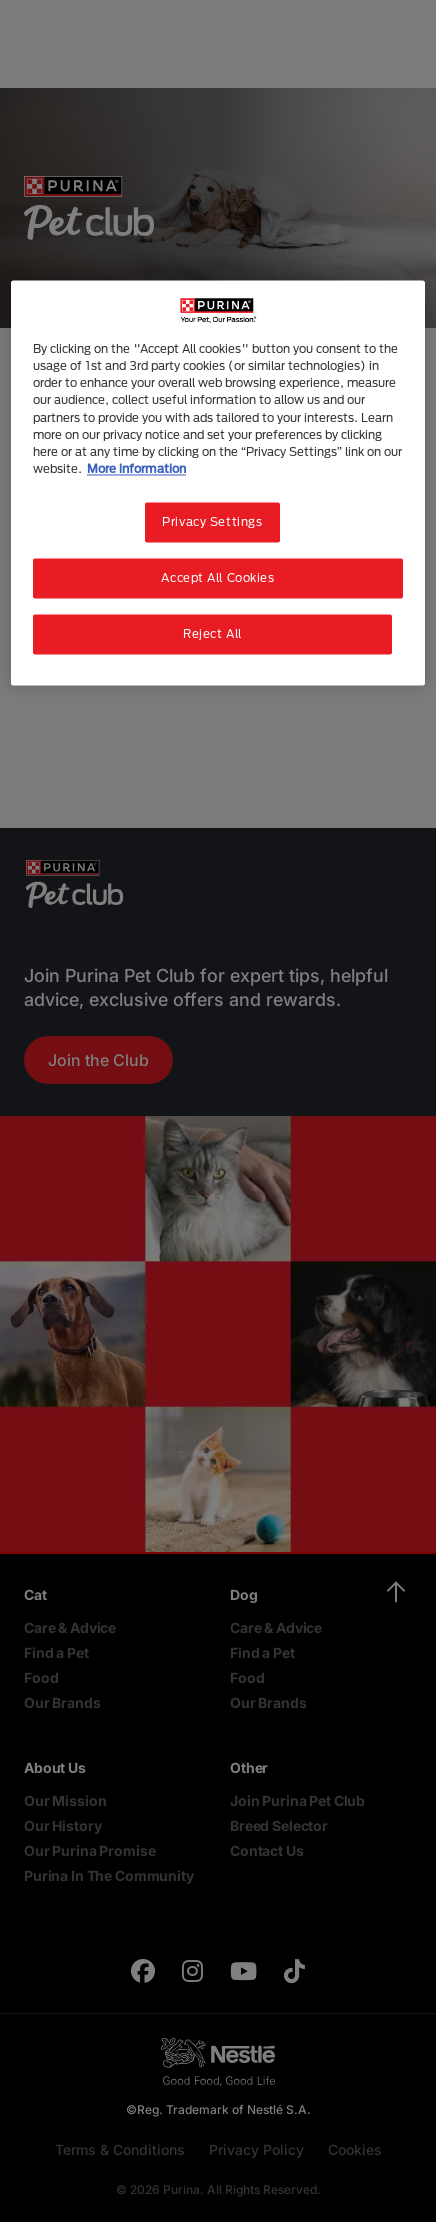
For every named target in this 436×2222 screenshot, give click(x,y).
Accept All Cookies (217, 577)
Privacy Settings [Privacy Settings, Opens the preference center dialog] (212, 521)
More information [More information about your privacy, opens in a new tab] (136, 468)
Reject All (212, 633)
